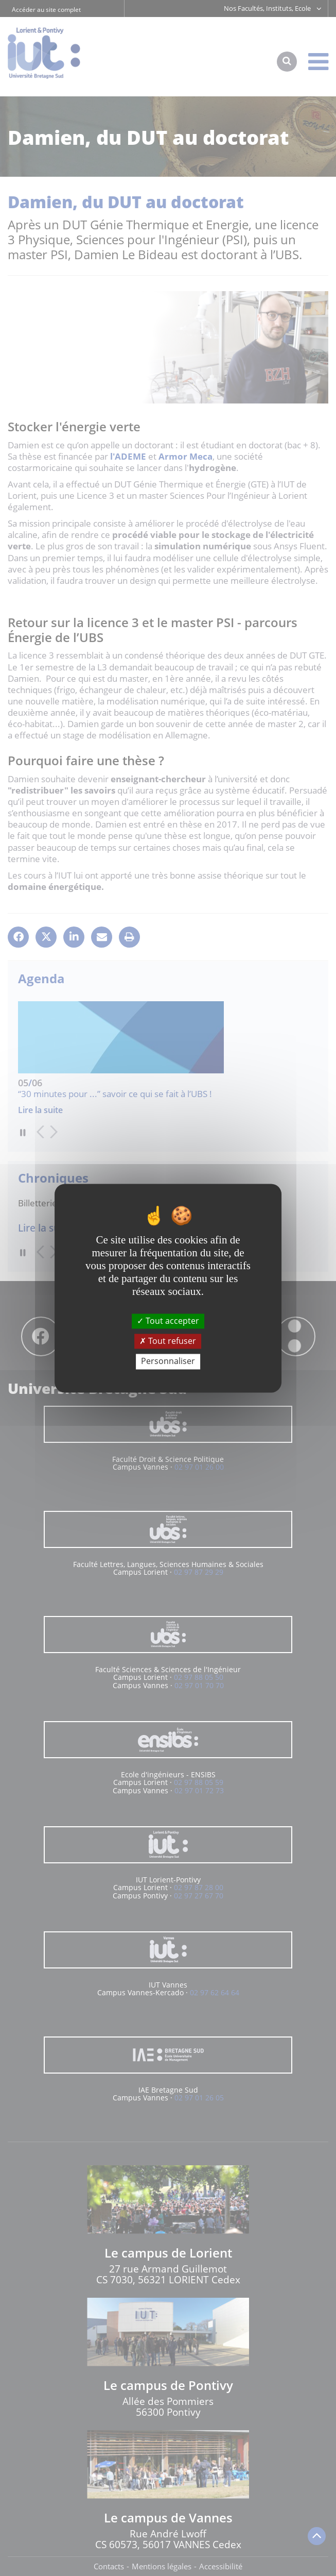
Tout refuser (167, 1341)
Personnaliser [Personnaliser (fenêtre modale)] (168, 1361)
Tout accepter (168, 1320)
